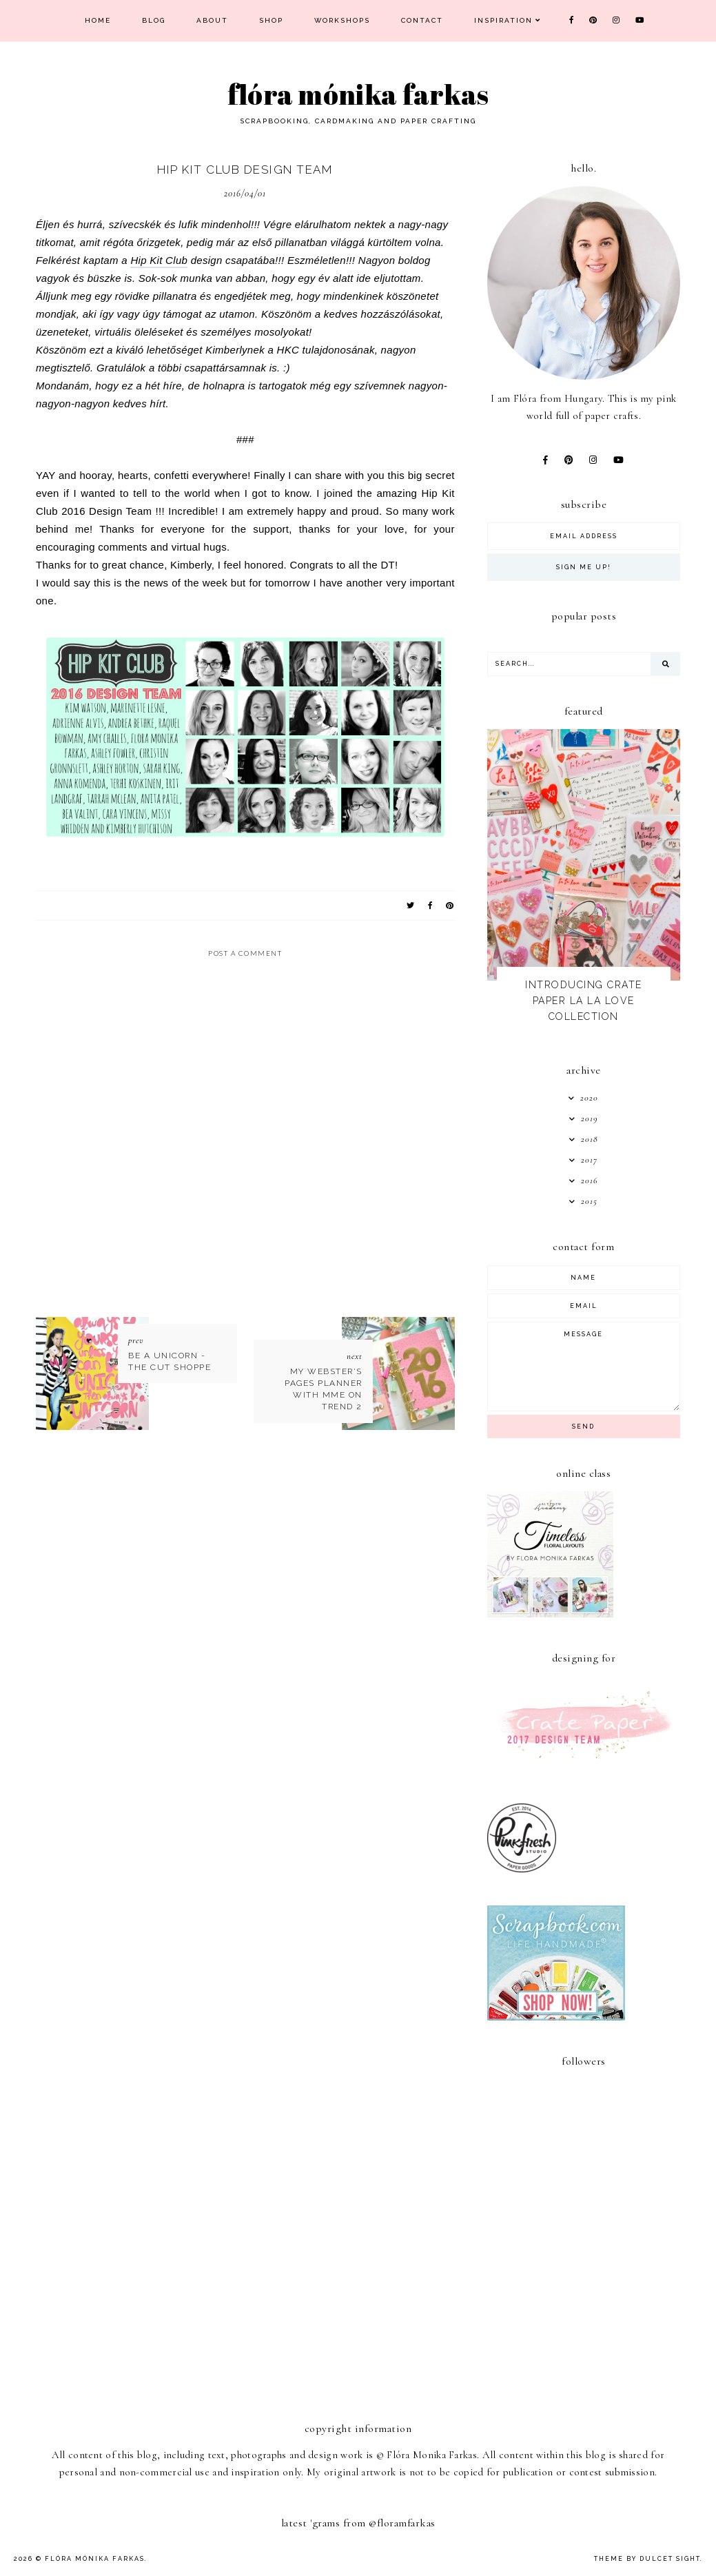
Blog (153, 20)
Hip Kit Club (158, 260)
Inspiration (503, 20)
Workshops (342, 20)
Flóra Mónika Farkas (358, 94)
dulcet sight (670, 2558)
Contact (422, 20)
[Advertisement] (590, 2302)
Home (98, 20)
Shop (271, 20)
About (212, 20)
